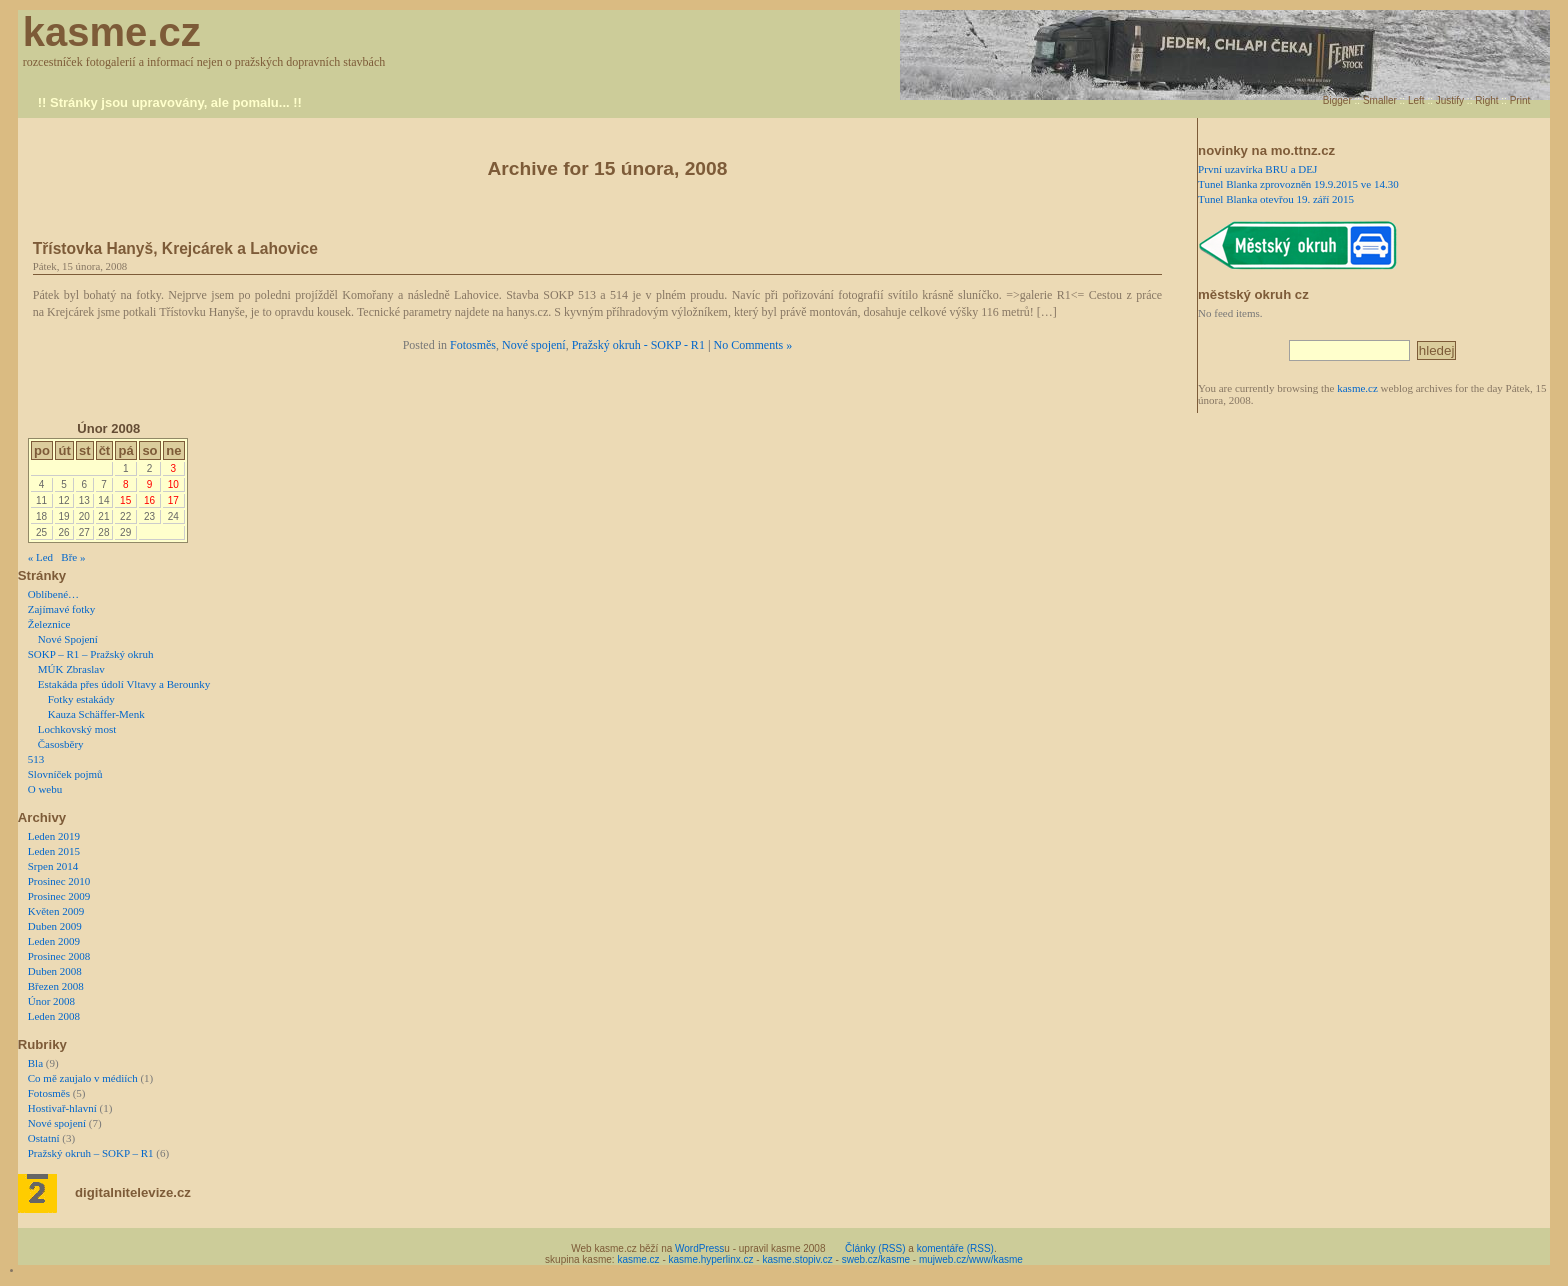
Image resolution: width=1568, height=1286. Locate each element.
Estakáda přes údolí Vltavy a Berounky (124, 684)
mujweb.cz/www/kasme (971, 1259)
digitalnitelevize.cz (133, 1192)
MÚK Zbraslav (71, 669)
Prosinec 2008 (59, 956)
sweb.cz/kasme (876, 1259)
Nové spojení (534, 345)
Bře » (73, 557)
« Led (40, 557)
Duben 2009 (55, 926)
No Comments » (753, 345)
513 (36, 759)
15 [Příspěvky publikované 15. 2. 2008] (125, 500)
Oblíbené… (53, 594)
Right (1486, 100)
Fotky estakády (81, 699)
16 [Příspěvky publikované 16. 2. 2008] (149, 500)
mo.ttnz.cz (1303, 150)
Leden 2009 (54, 941)
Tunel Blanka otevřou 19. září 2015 (1276, 199)
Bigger (1337, 100)
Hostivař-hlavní (62, 1108)
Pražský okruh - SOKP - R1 (638, 345)
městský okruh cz (1253, 294)
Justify (1450, 100)
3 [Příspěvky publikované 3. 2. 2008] (174, 468)
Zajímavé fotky (62, 609)
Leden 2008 (54, 1016)
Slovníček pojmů (65, 774)
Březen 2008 (56, 986)
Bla (35, 1063)
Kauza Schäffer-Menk (96, 714)
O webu (45, 789)
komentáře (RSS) (955, 1248)
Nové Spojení (68, 639)
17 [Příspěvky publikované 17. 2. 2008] (173, 500)
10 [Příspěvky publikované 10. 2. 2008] (173, 484)
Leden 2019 (54, 836)
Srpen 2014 (53, 866)
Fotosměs (473, 345)
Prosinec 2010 (59, 881)
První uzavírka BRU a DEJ (1257, 169)
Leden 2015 (54, 851)
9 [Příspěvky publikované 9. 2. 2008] (150, 484)
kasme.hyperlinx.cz (711, 1259)
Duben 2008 (55, 971)
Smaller (1380, 100)
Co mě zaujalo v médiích (83, 1078)
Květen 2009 (56, 911)
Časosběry (61, 744)
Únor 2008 (51, 1001)
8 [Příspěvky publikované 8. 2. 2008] (126, 484)
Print (1520, 100)
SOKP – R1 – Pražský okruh (91, 654)
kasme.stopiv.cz (797, 1259)
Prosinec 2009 (59, 896)
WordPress (699, 1248)
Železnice (49, 624)
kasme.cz (112, 32)
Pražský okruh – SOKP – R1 (91, 1153)
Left (1416, 100)
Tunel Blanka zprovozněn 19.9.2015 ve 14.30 (1298, 184)
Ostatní (44, 1138)
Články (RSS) (875, 1248)
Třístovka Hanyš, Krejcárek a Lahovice (175, 248)
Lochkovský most (77, 729)
